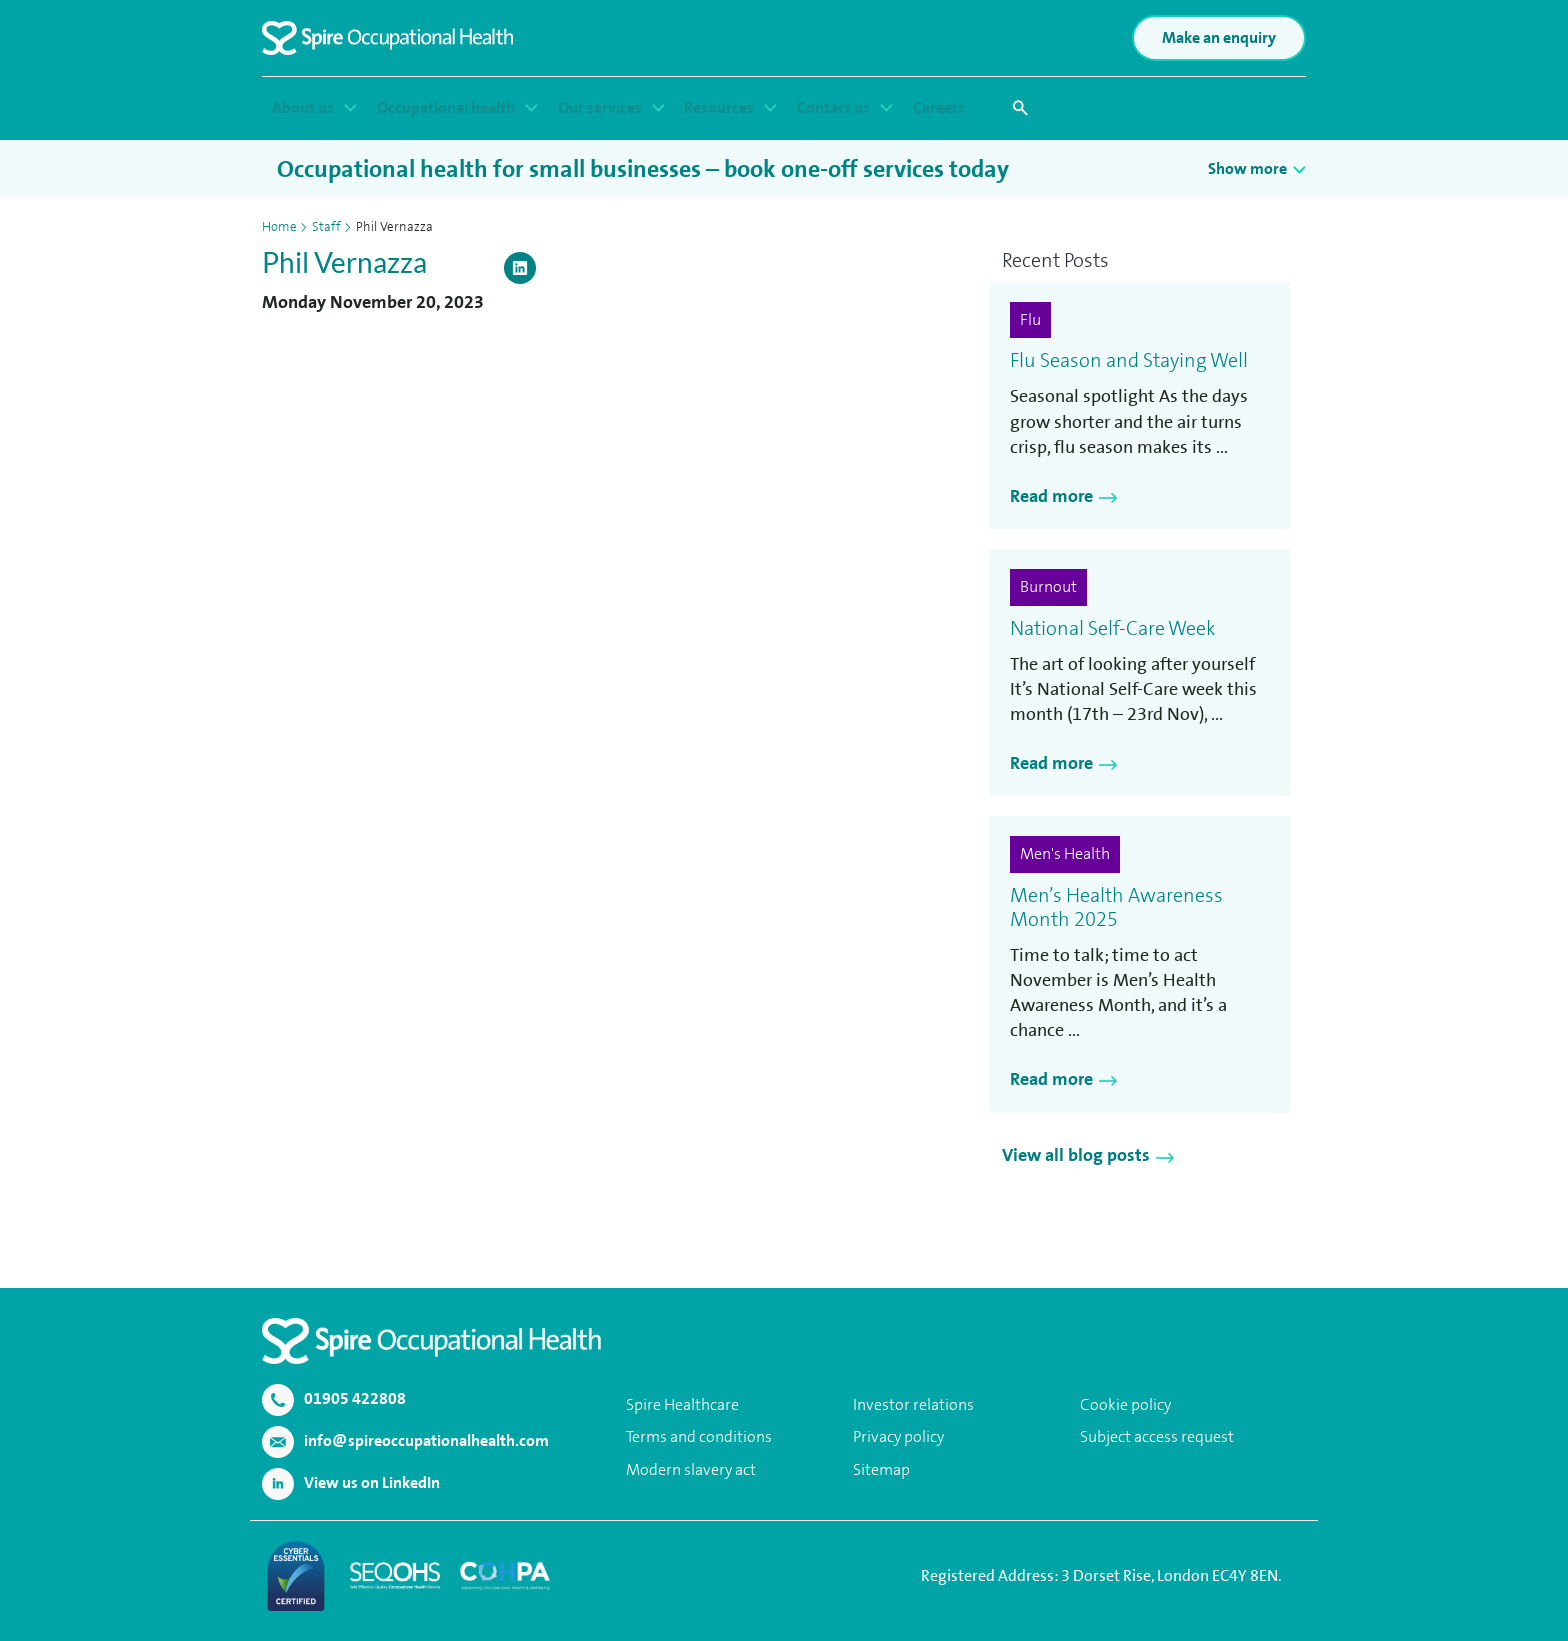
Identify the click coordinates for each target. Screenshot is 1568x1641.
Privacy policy (898, 1436)
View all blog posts (1076, 1155)
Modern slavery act (691, 1469)
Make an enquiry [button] (1219, 37)
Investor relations (913, 1404)
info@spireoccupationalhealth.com (405, 1440)
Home (279, 226)
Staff (326, 226)
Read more (1051, 496)
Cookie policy (1125, 1404)
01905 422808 (334, 1398)
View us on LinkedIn (351, 1482)
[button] (1020, 108)
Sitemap (881, 1469)
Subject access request (1157, 1436)
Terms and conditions (699, 1436)
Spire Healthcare (682, 1404)
